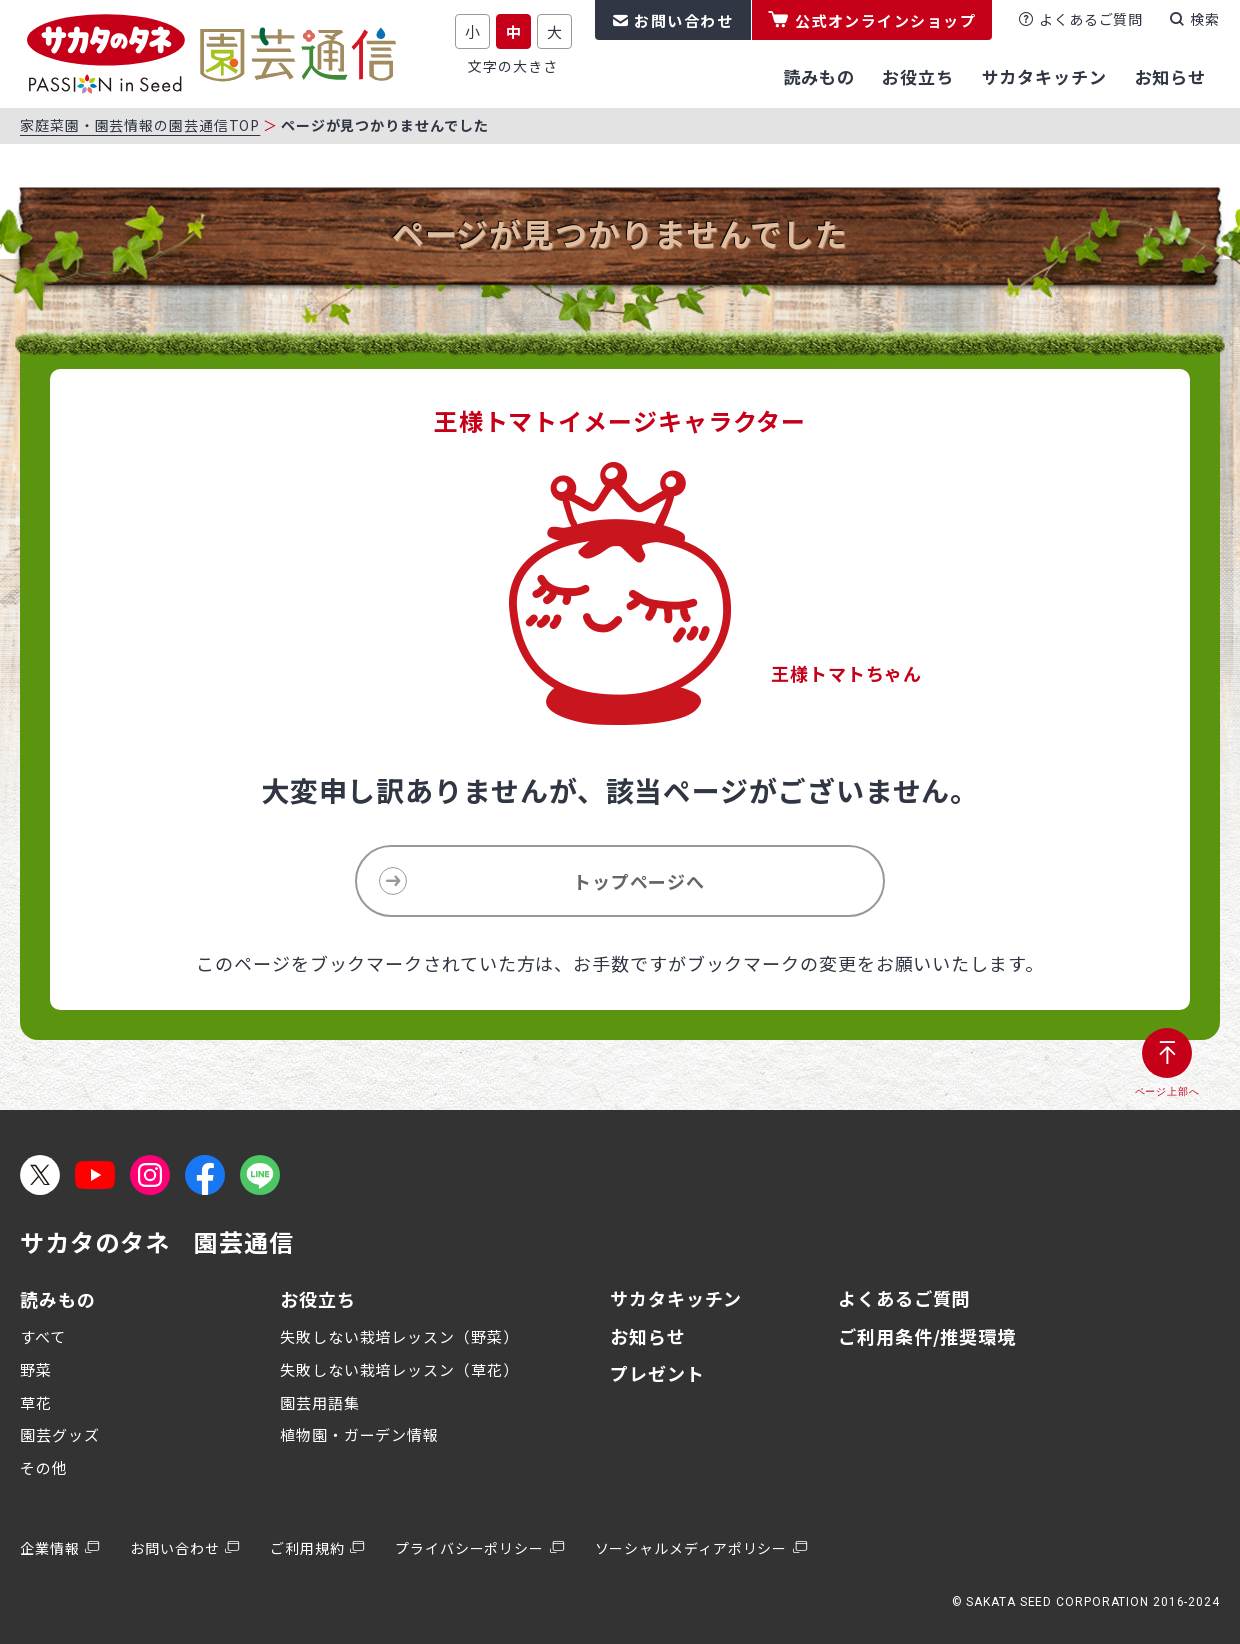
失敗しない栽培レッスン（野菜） (399, 1336)
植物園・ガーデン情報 (359, 1434)
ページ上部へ (1167, 1091)
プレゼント (657, 1373)
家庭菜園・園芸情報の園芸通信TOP (140, 125)
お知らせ (648, 1336)
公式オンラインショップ (886, 20)
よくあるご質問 (1091, 19)
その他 (44, 1467)
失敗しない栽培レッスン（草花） (399, 1369)
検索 (1205, 19)
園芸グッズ (60, 1434)
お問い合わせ (683, 20)
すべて (43, 1336)
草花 (36, 1402)
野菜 (36, 1369)
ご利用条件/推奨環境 (927, 1336)
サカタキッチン (676, 1298)
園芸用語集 (320, 1402)
